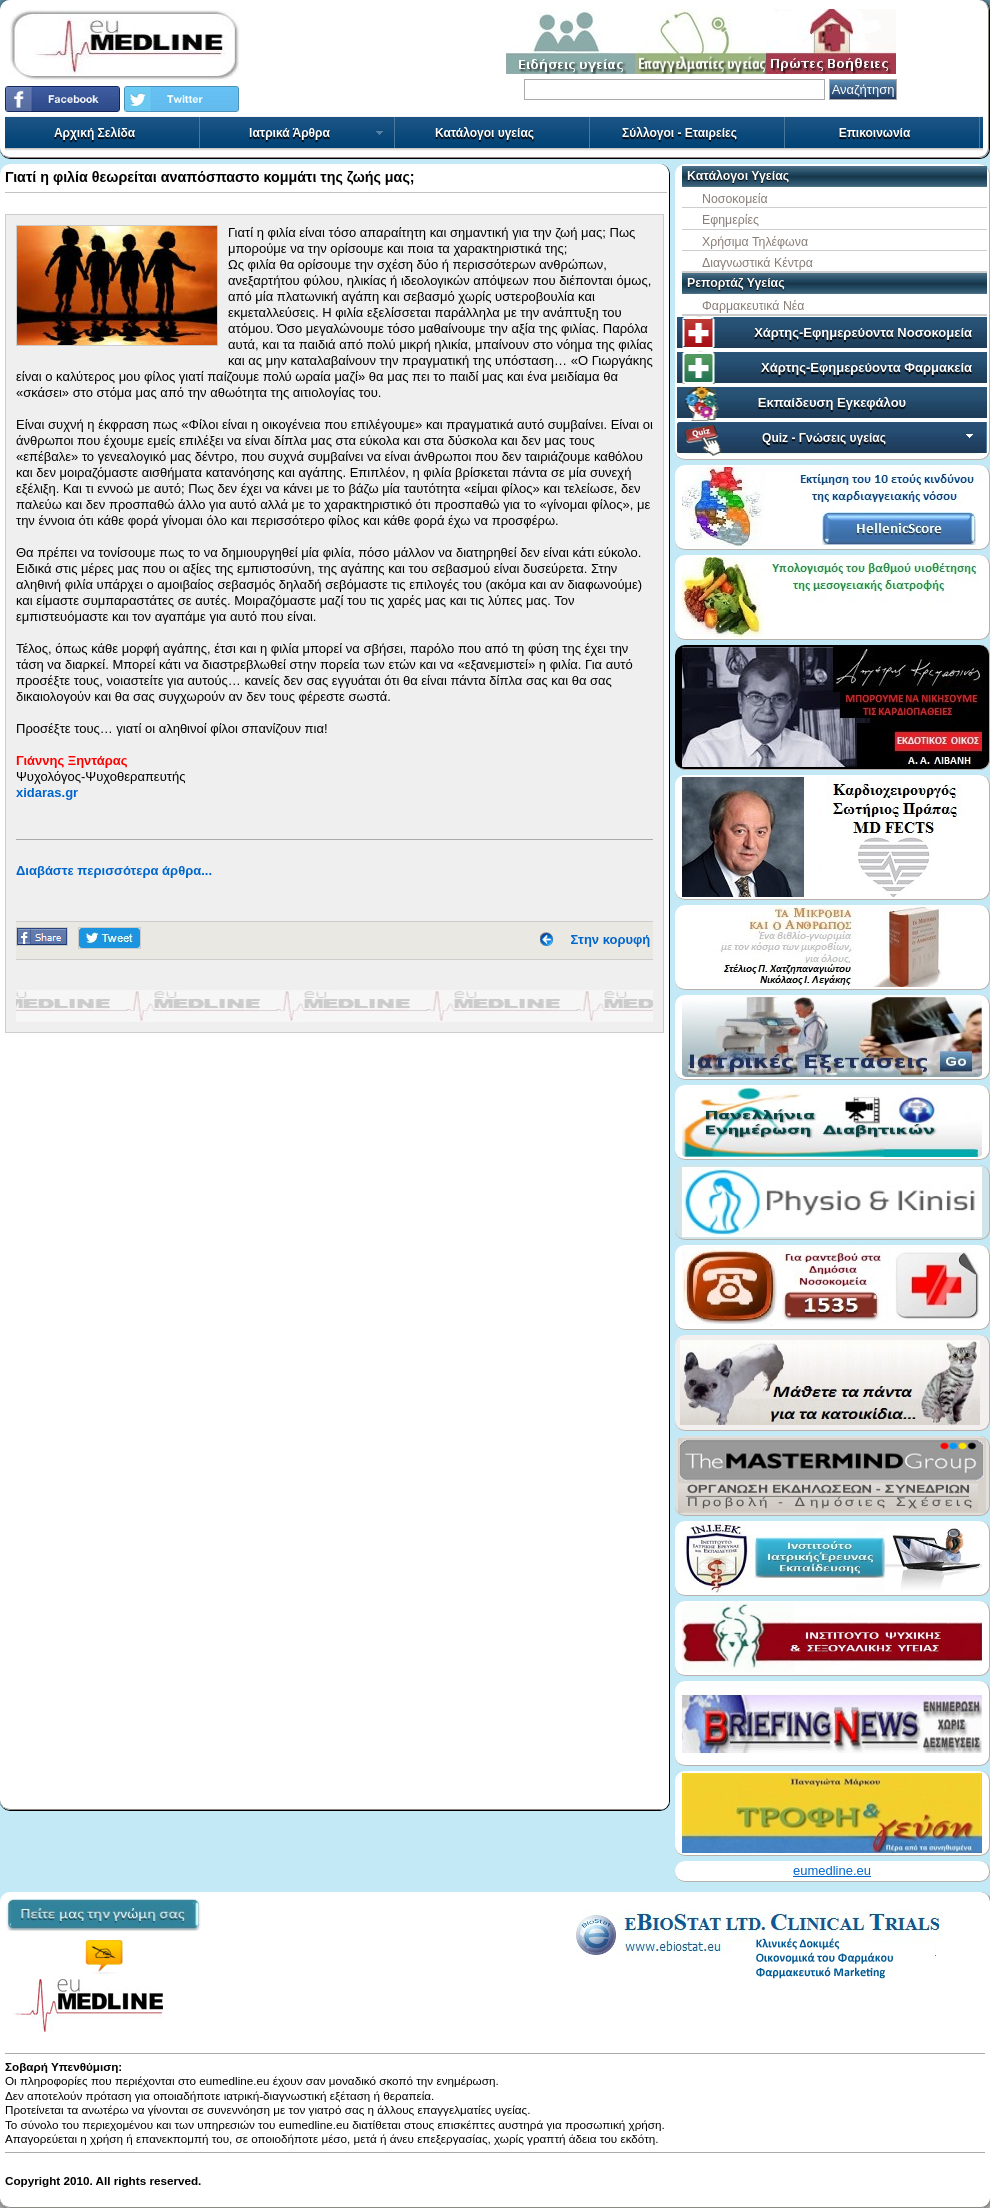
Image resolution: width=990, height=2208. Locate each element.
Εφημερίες (730, 220)
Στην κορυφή (611, 939)
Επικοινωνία (875, 133)
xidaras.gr (47, 792)
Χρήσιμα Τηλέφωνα (755, 242)
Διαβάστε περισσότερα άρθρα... (114, 870)
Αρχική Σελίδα (94, 133)
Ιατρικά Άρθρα (317, 133)
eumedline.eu (832, 1870)
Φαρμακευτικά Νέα (753, 306)
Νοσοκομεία (735, 199)
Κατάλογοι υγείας (484, 133)
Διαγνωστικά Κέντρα (757, 263)
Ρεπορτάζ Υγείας (736, 283)
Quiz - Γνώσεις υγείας (869, 438)
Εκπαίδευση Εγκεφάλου (832, 402)
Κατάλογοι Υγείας (738, 176)
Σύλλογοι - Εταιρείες (679, 133)
